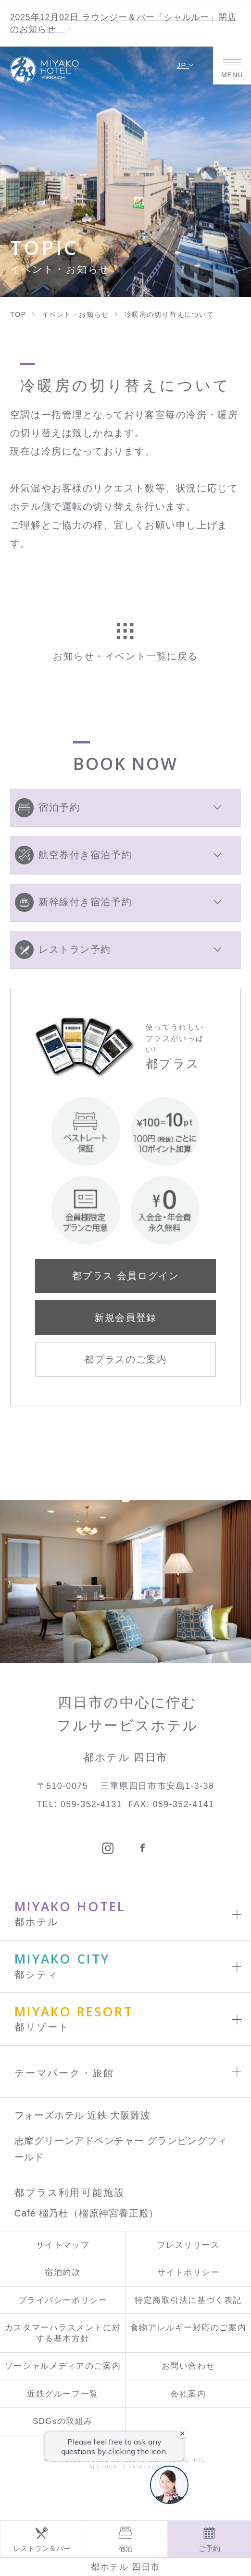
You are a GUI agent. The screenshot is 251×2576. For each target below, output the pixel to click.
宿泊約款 (62, 2272)
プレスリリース (188, 2245)
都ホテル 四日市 (125, 2567)
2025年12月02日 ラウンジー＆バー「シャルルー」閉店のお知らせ (123, 23)
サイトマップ (62, 2245)
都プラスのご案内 (125, 1359)
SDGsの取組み (63, 2421)
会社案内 (188, 2393)
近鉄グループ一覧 (62, 2393)
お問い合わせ (188, 2366)
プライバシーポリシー (63, 2300)
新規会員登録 (125, 1317)
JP (185, 65)
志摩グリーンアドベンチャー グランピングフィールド (120, 2148)
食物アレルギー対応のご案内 (188, 2327)
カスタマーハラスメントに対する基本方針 (63, 2333)
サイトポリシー (188, 2272)
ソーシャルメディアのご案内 (63, 2366)
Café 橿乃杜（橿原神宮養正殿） (86, 2213)
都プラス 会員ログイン (125, 1275)
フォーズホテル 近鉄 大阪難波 (82, 2115)
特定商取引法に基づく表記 (188, 2300)
